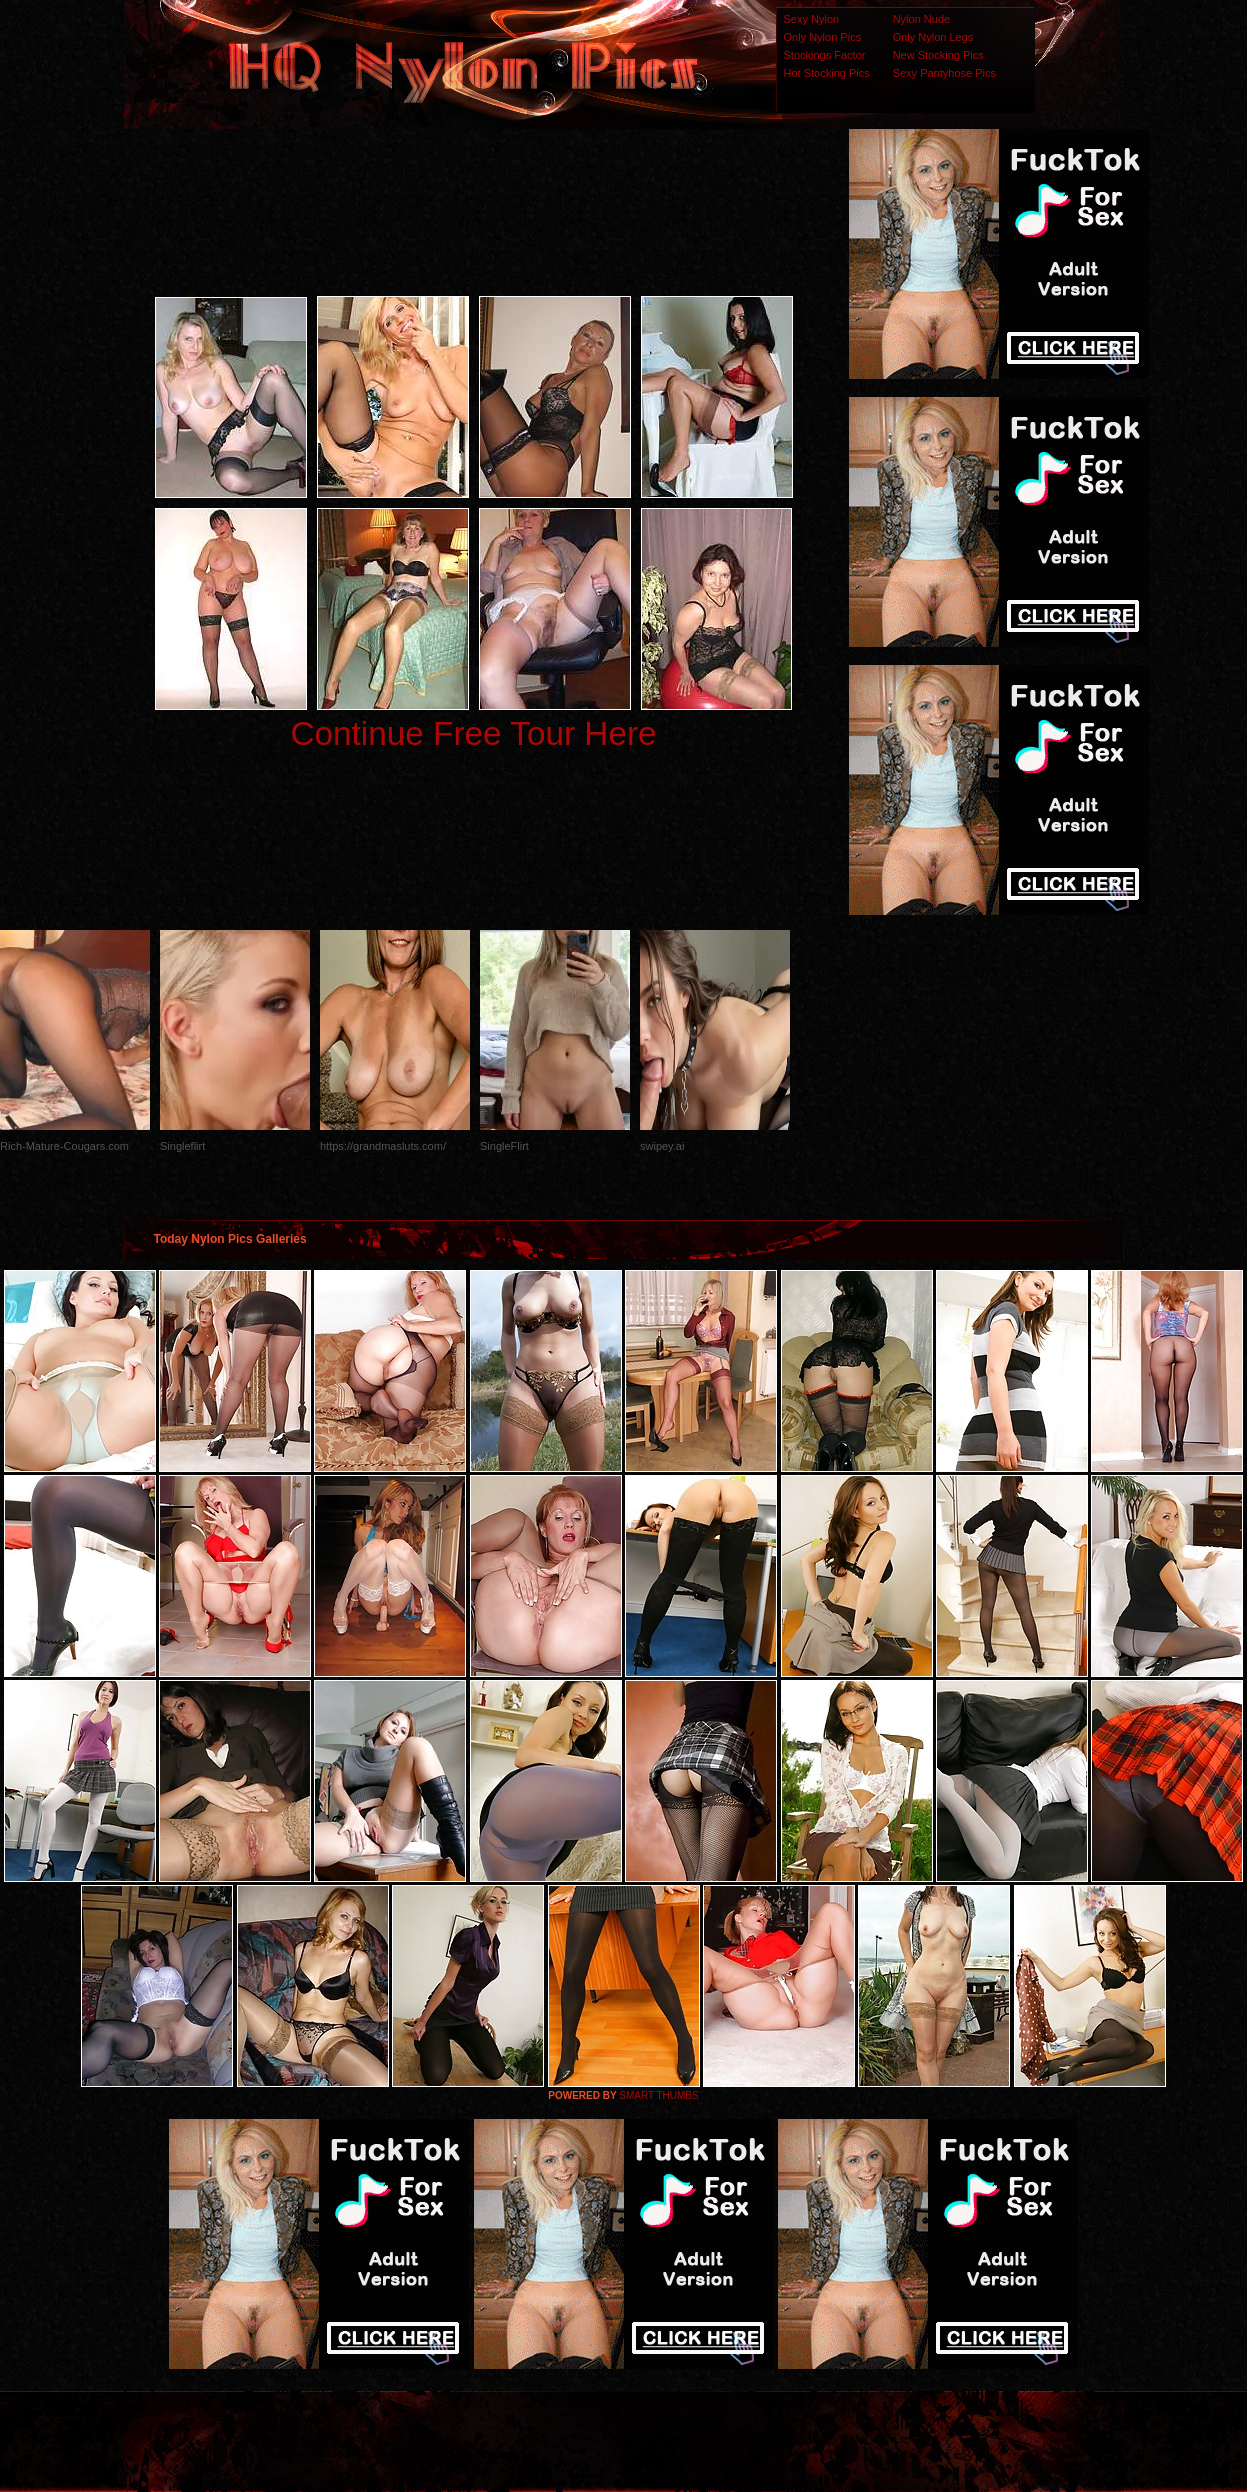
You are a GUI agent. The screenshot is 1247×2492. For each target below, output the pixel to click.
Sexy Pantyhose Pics (944, 73)
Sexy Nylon (812, 19)
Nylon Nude (921, 19)
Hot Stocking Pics (827, 73)
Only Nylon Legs (933, 37)
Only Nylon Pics (823, 37)
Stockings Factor (825, 55)
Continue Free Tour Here (473, 733)
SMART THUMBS (658, 2095)
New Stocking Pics (938, 55)
